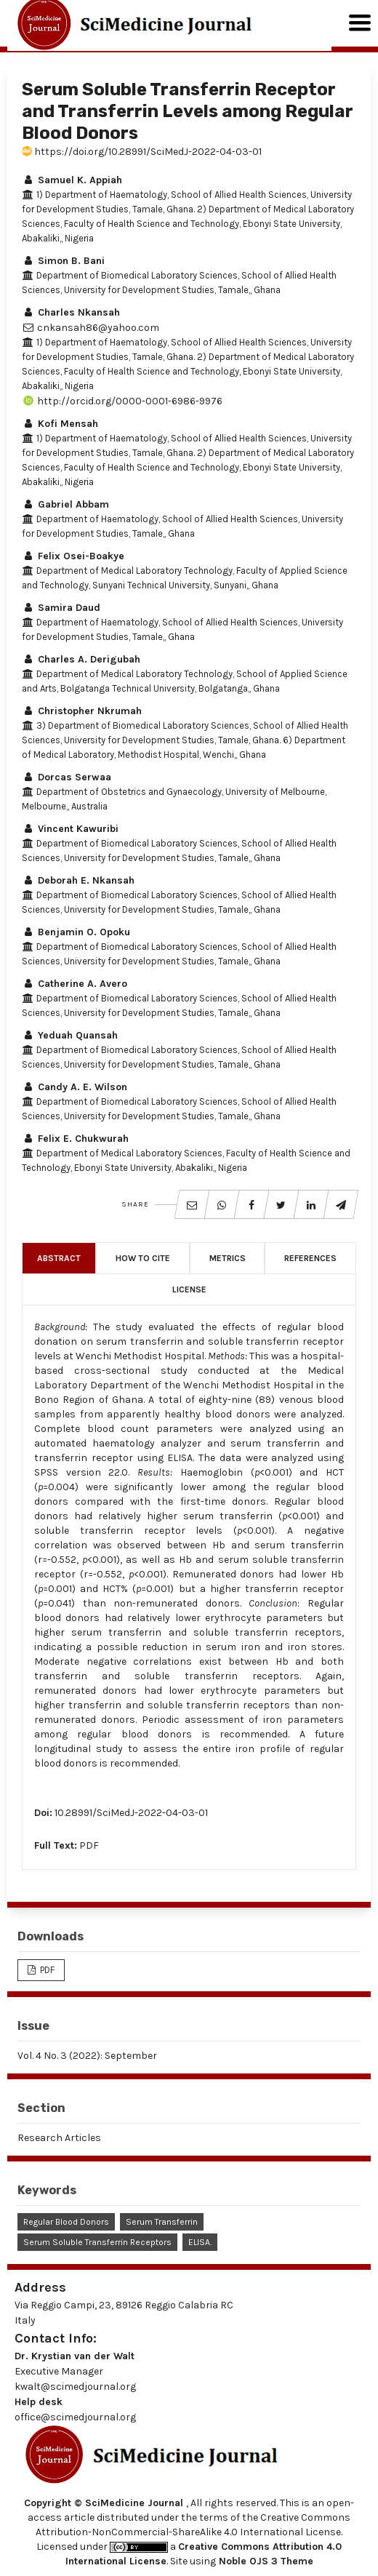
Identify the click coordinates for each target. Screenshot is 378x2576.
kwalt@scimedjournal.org (75, 2386)
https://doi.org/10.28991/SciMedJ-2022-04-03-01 (142, 151)
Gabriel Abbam (65, 504)
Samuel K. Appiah (72, 180)
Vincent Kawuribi (70, 829)
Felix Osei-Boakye (73, 556)
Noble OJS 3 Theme (264, 2561)
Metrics (227, 1258)
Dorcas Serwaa (66, 777)
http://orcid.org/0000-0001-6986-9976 (122, 401)
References (310, 1258)
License (189, 1289)
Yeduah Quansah (70, 1035)
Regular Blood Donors (66, 2222)
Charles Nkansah (71, 312)
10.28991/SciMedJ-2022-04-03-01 (131, 1813)
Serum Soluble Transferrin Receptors (97, 2242)
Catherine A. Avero (74, 983)
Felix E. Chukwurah (75, 1138)
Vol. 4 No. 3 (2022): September (87, 2055)
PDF (89, 1845)
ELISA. (200, 2242)
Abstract (59, 1258)
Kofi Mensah (60, 423)
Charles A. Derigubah (81, 659)
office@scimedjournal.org (75, 2417)
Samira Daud (61, 607)
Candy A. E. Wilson (74, 1087)
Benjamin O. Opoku (76, 932)
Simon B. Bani (63, 261)
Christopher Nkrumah (82, 711)
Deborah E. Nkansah (78, 880)
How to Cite (143, 1258)
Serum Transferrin (162, 2222)
